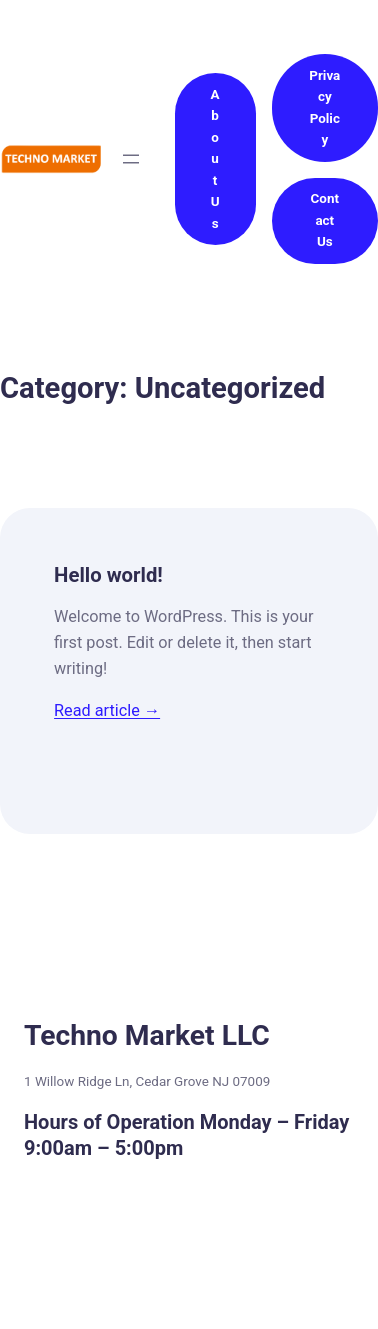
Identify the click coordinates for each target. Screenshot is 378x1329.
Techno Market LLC (147, 1035)
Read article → (107, 710)
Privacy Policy (324, 108)
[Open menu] (131, 159)
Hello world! (108, 575)
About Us (215, 159)
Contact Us (325, 220)
